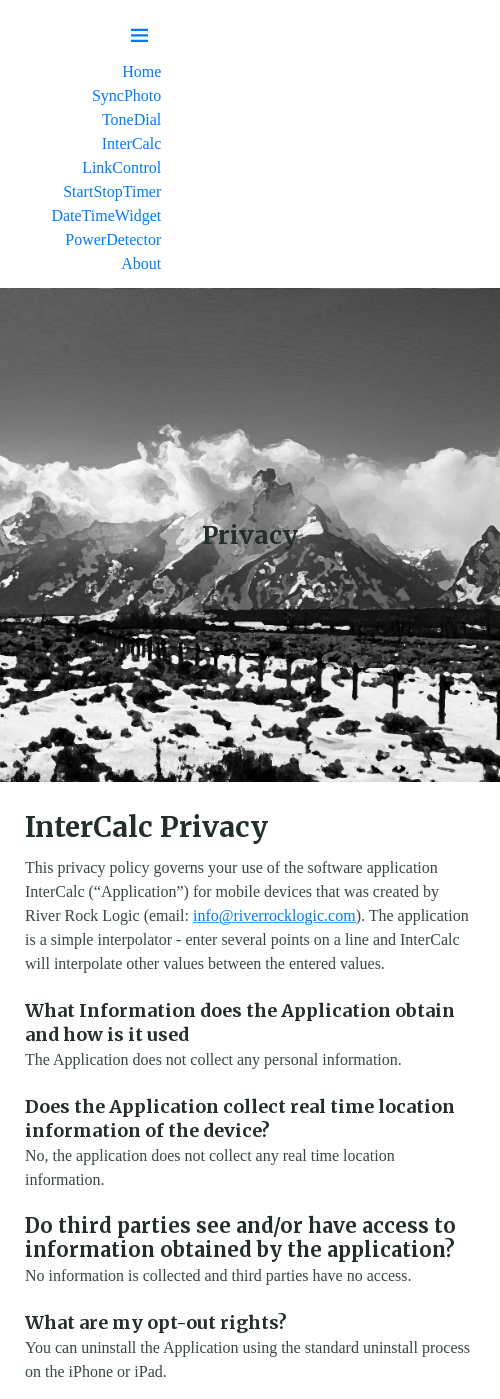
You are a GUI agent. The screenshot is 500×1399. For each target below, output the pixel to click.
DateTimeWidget (106, 215)
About (141, 263)
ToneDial (131, 119)
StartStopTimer (112, 191)
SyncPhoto (126, 95)
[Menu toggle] (140, 36)
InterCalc (132, 143)
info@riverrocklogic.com (274, 915)
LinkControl (121, 167)
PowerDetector (113, 239)
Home (141, 71)
